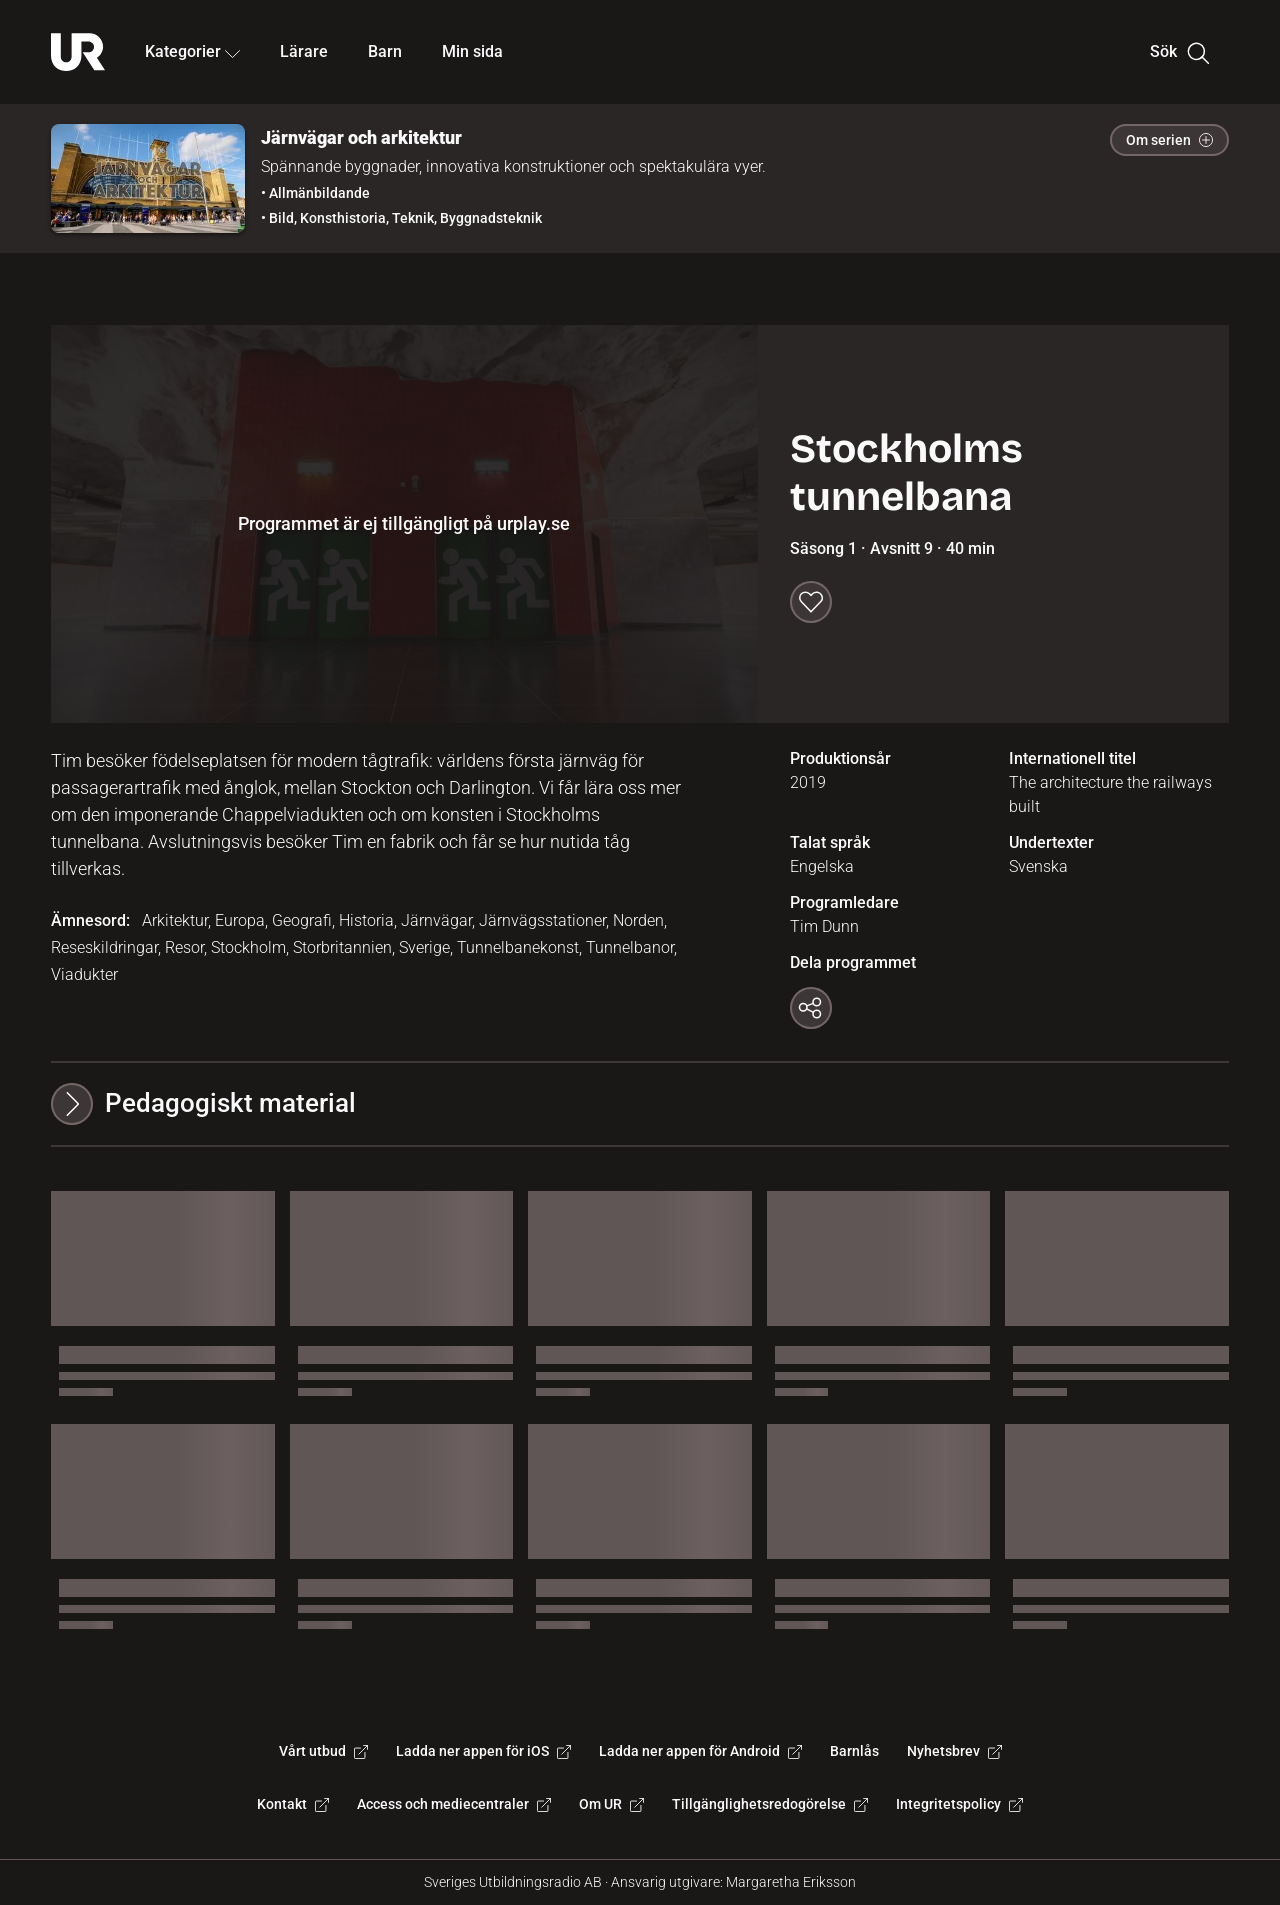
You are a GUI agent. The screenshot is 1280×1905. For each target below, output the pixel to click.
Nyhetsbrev (954, 1751)
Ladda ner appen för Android (700, 1751)
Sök (1179, 52)
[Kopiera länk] (811, 1008)
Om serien (1169, 140)
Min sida (472, 51)
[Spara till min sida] (811, 602)
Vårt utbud (323, 1751)
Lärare (304, 51)
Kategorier (192, 51)
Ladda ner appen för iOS (483, 1751)
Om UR (611, 1804)
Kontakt (293, 1804)
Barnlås (854, 1751)
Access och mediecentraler (454, 1804)
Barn (385, 51)
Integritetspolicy (959, 1804)
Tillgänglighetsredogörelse (770, 1804)
